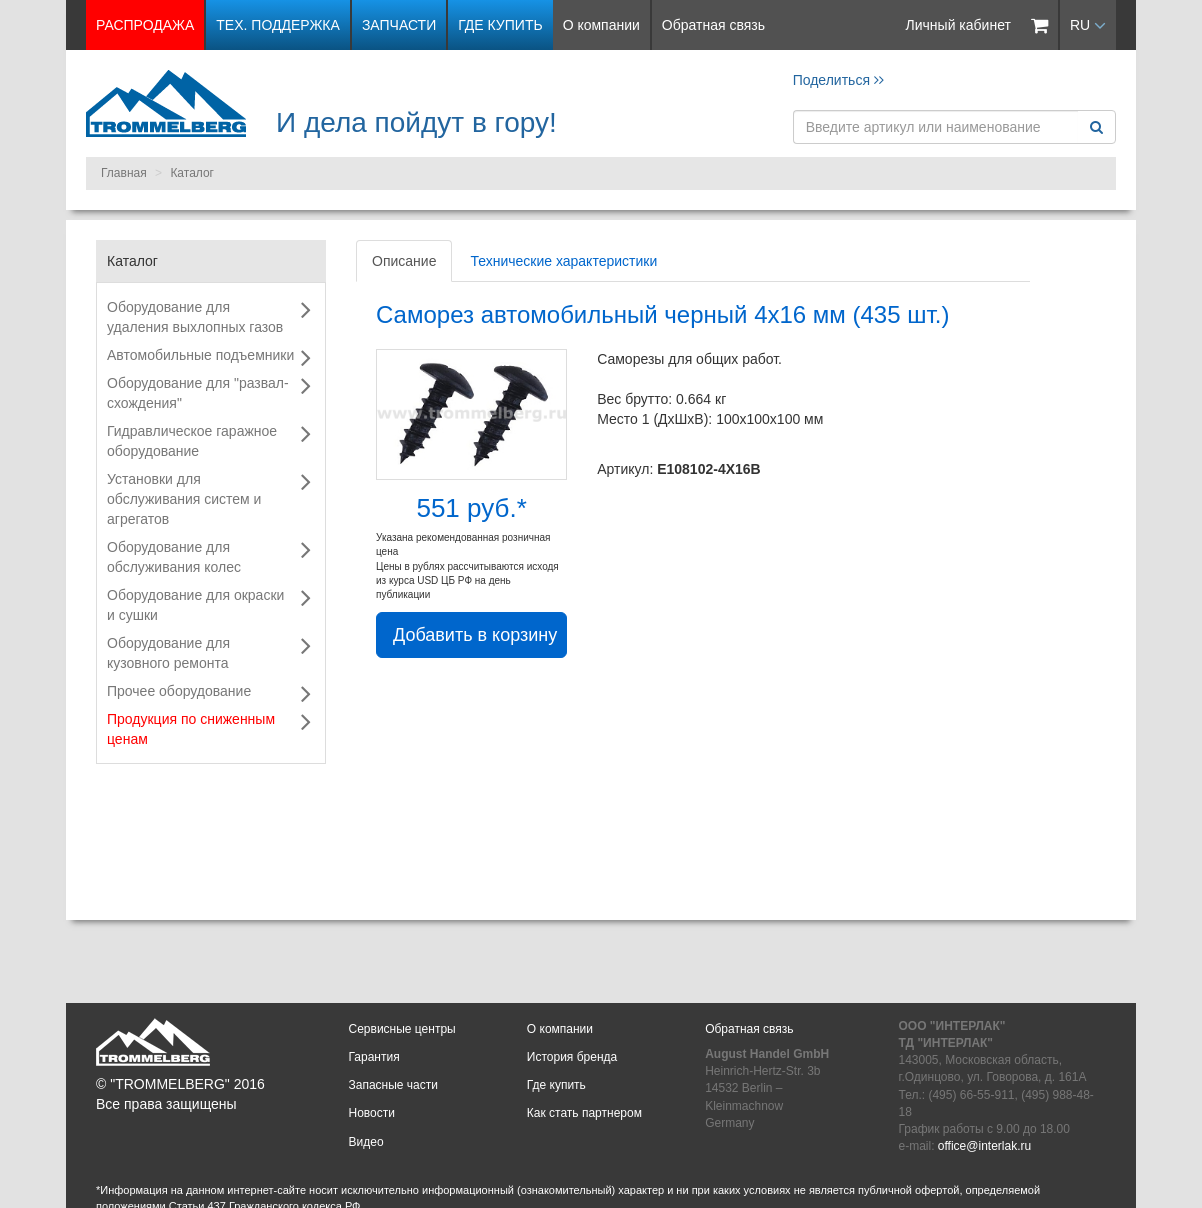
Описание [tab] (404, 261)
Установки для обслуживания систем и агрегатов (184, 499)
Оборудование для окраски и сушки (195, 605)
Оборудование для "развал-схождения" (198, 393)
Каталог (192, 173)
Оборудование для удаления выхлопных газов (195, 317)
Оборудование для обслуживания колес (174, 557)
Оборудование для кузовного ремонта (168, 653)
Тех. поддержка (278, 25)
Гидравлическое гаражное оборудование (192, 441)
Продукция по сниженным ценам (191, 729)
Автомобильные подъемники (200, 355)
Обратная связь (713, 25)
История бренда (572, 1057)
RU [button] (1088, 25)
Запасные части (393, 1085)
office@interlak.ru (984, 1146)
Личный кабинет (958, 25)
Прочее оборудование (179, 691)
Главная (124, 173)
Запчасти (399, 25)
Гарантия (374, 1057)
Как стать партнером (584, 1113)
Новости (372, 1113)
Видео (366, 1142)
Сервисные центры (402, 1029)
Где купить (500, 25)
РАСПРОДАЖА (145, 25)
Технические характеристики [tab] (563, 261)
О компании (601, 25)
